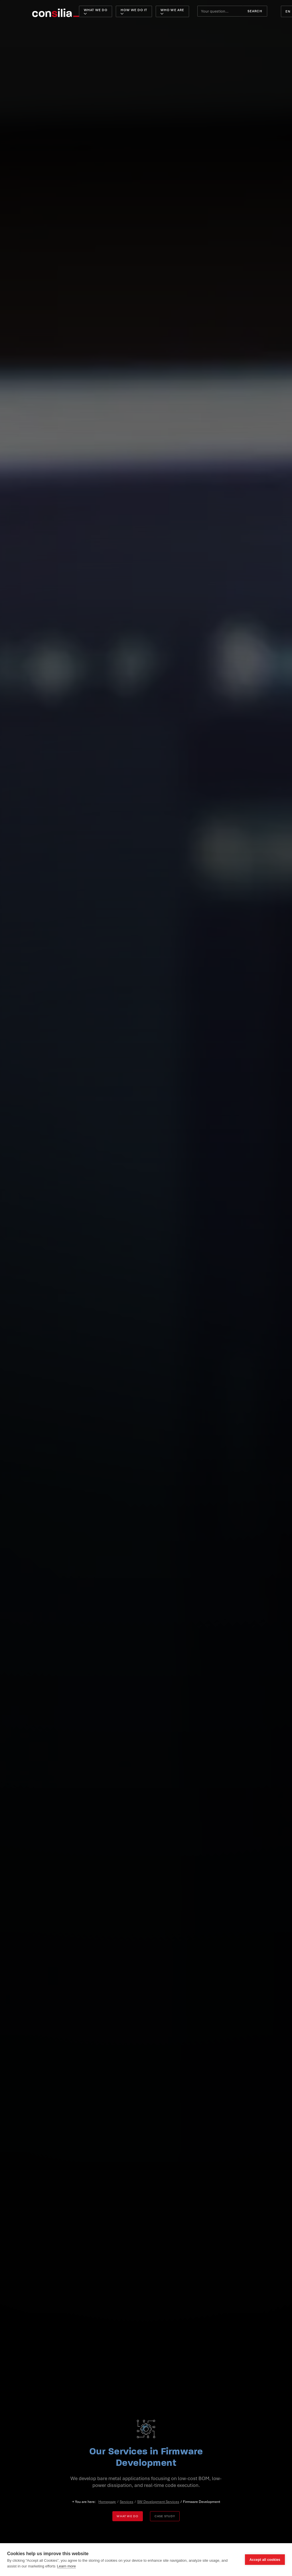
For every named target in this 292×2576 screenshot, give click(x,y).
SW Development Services (158, 2502)
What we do (127, 2516)
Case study (165, 2516)
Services (126, 2502)
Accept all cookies (265, 2560)
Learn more (66, 2566)
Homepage (107, 2502)
